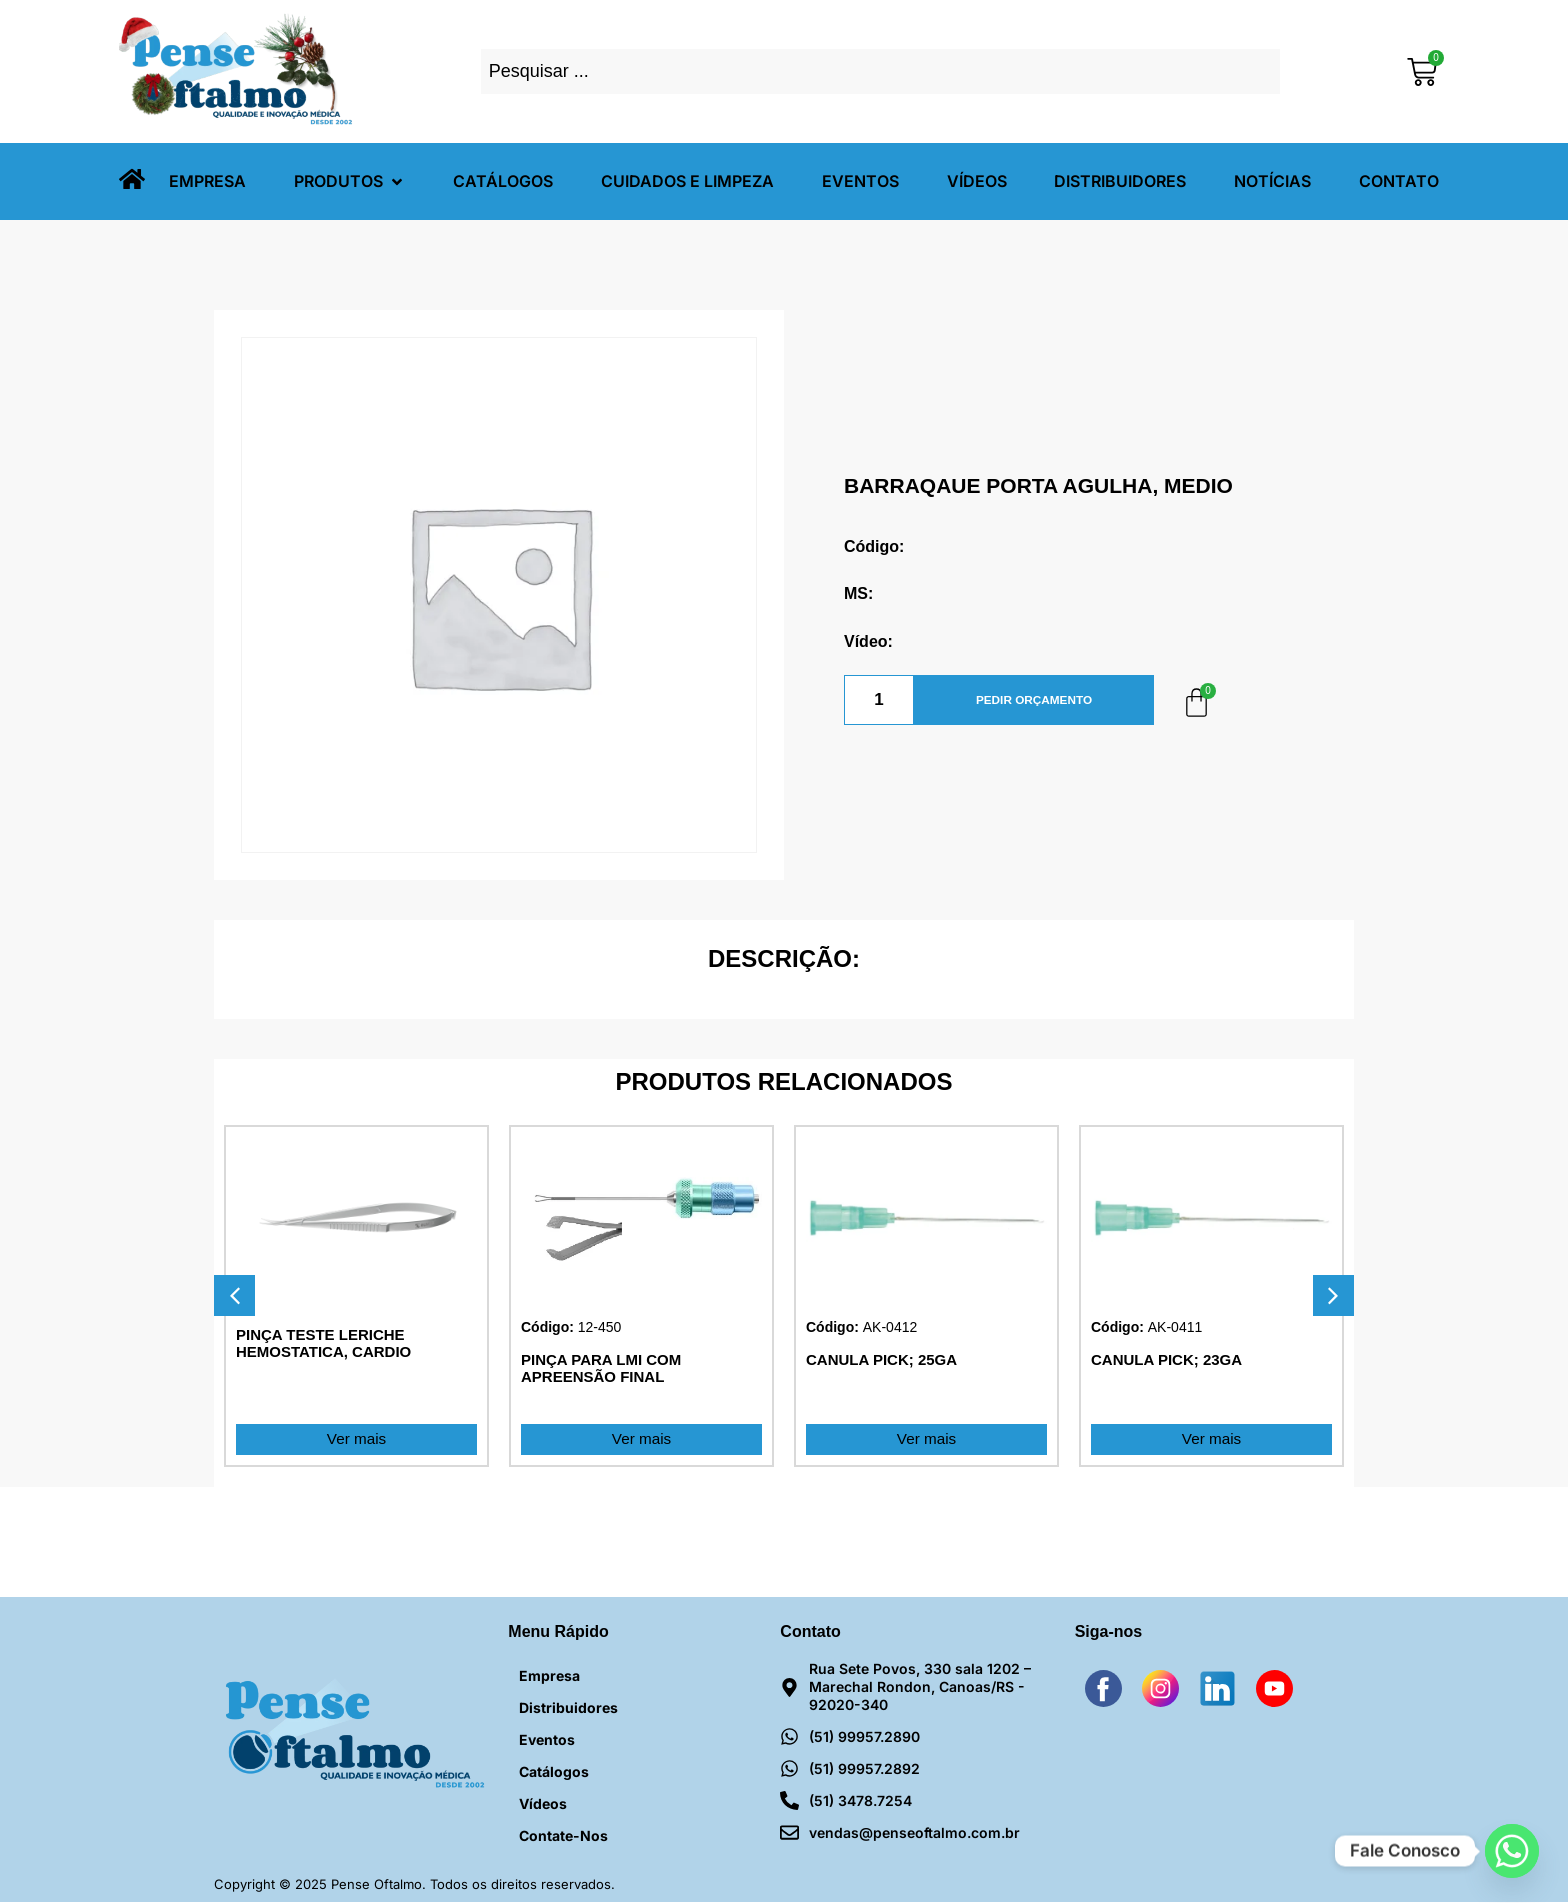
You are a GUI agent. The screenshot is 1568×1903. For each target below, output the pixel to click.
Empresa (549, 1676)
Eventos (547, 1740)
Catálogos (554, 1772)
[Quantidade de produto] (879, 700)
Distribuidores (568, 1708)
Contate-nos (563, 1836)
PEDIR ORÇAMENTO (1034, 700)
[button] (350, 181)
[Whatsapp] (1512, 1851)
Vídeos (543, 1804)
